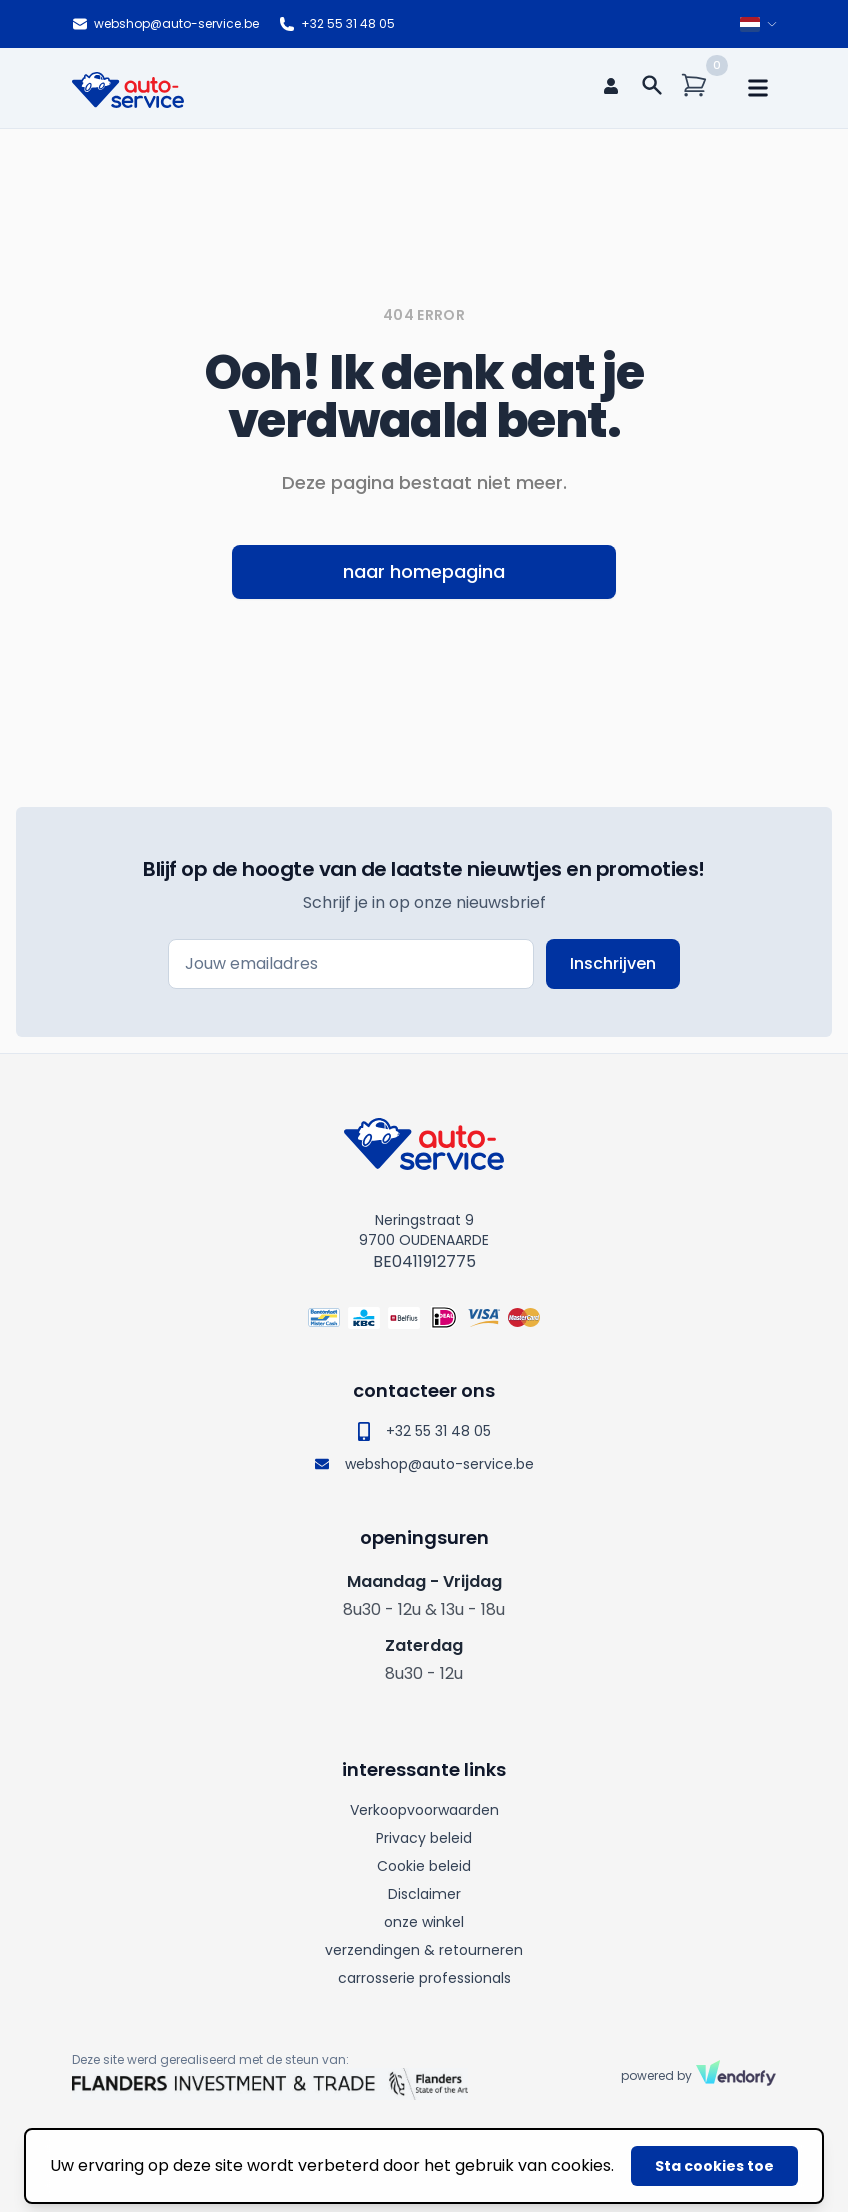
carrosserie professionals (424, 1978)
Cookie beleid (424, 1866)
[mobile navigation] (758, 88)
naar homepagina (424, 571)
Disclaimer (424, 1894)
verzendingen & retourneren (424, 1950)
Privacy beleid (424, 1838)
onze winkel (424, 1922)
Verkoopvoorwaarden (424, 1810)
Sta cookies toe (714, 2166)
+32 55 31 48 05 (337, 24)
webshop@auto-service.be (165, 24)
